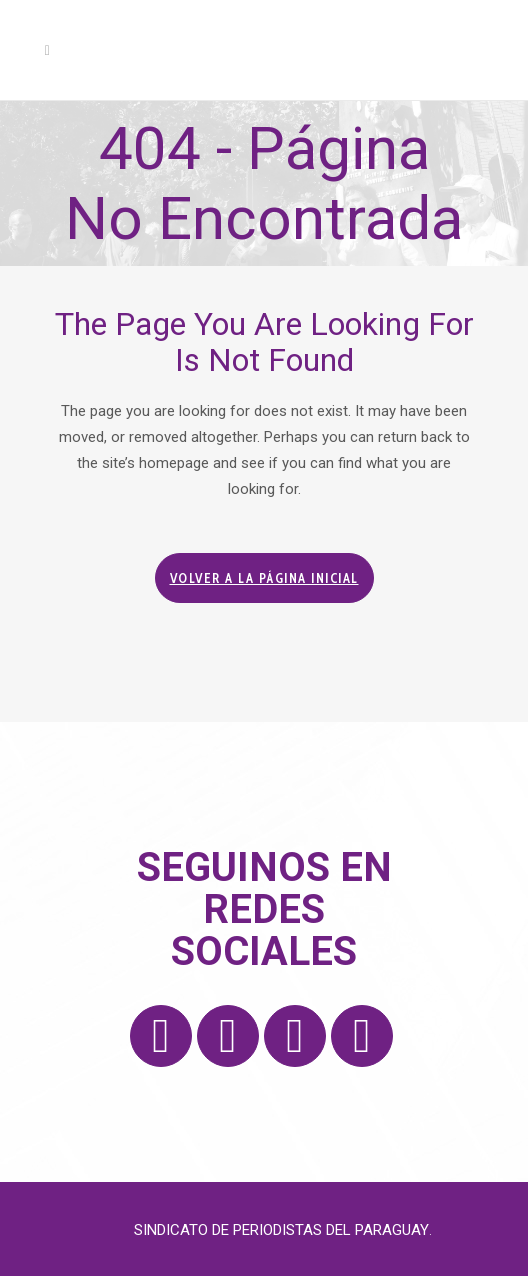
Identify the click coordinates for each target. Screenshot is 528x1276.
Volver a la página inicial (264, 578)
